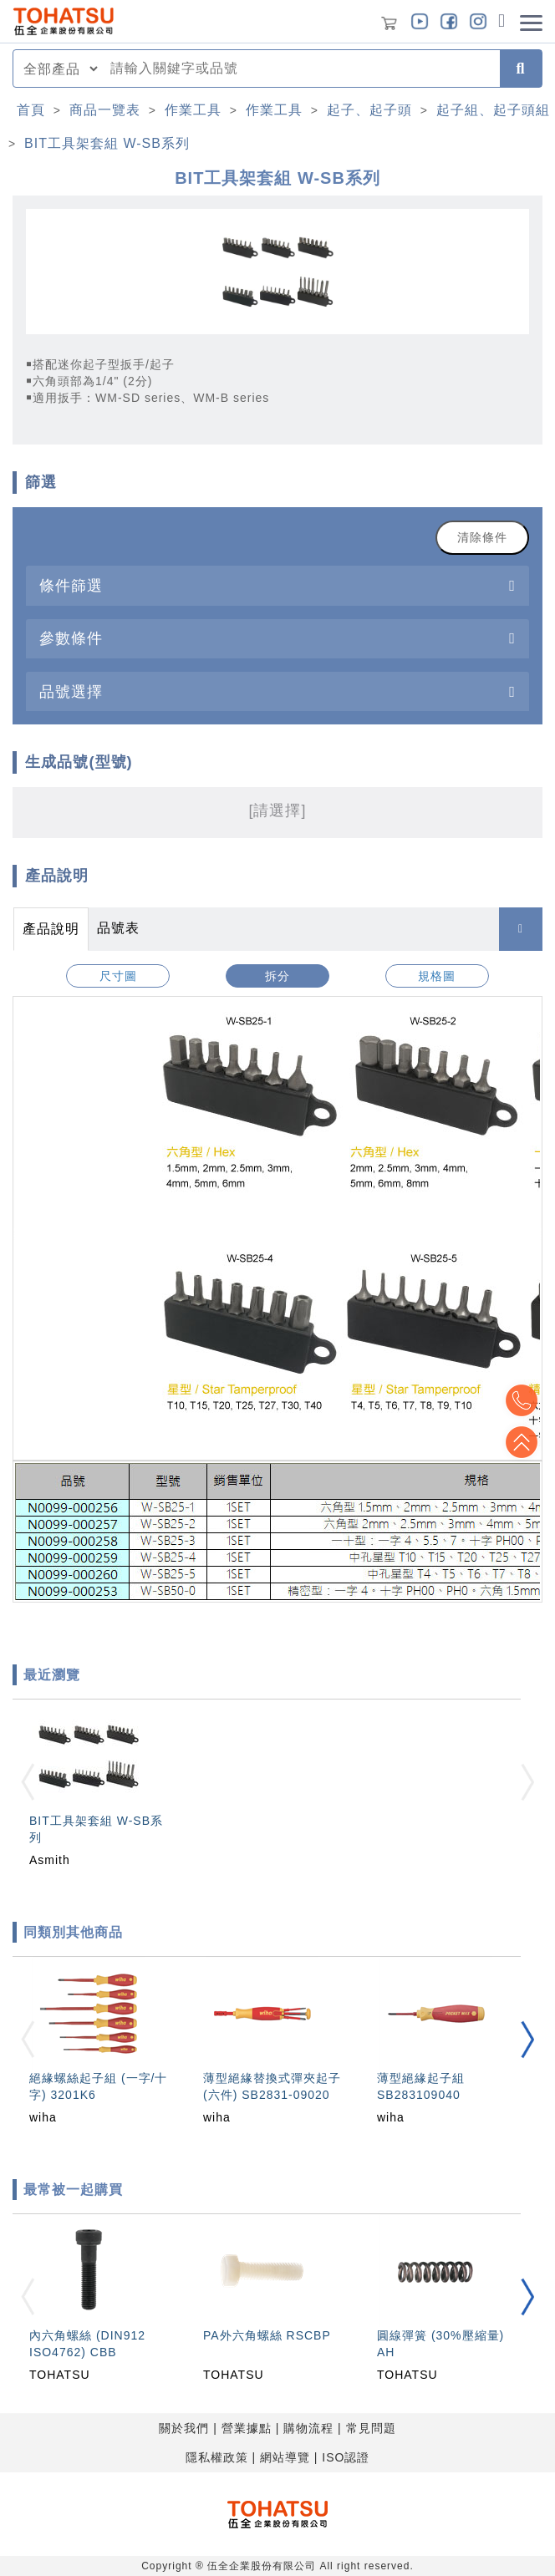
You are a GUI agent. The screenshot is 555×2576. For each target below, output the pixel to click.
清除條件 (482, 537)
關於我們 (184, 2428)
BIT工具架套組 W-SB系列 (107, 143)
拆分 (277, 976)
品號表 (118, 928)
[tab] (277, 585)
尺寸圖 (118, 976)
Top (521, 1442)
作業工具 (193, 110)
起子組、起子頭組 (493, 110)
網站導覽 (285, 2457)
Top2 (521, 1400)
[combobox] (300, 68)
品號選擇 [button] (71, 691)
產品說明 (51, 929)
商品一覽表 (104, 110)
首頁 (31, 110)
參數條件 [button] (71, 638)
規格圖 (437, 976)
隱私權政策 (217, 2457)
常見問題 (371, 2428)
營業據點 (246, 2428)
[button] (527, 2040)
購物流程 (308, 2428)
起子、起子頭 (369, 110)
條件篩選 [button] (71, 585)
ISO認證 (345, 2457)
